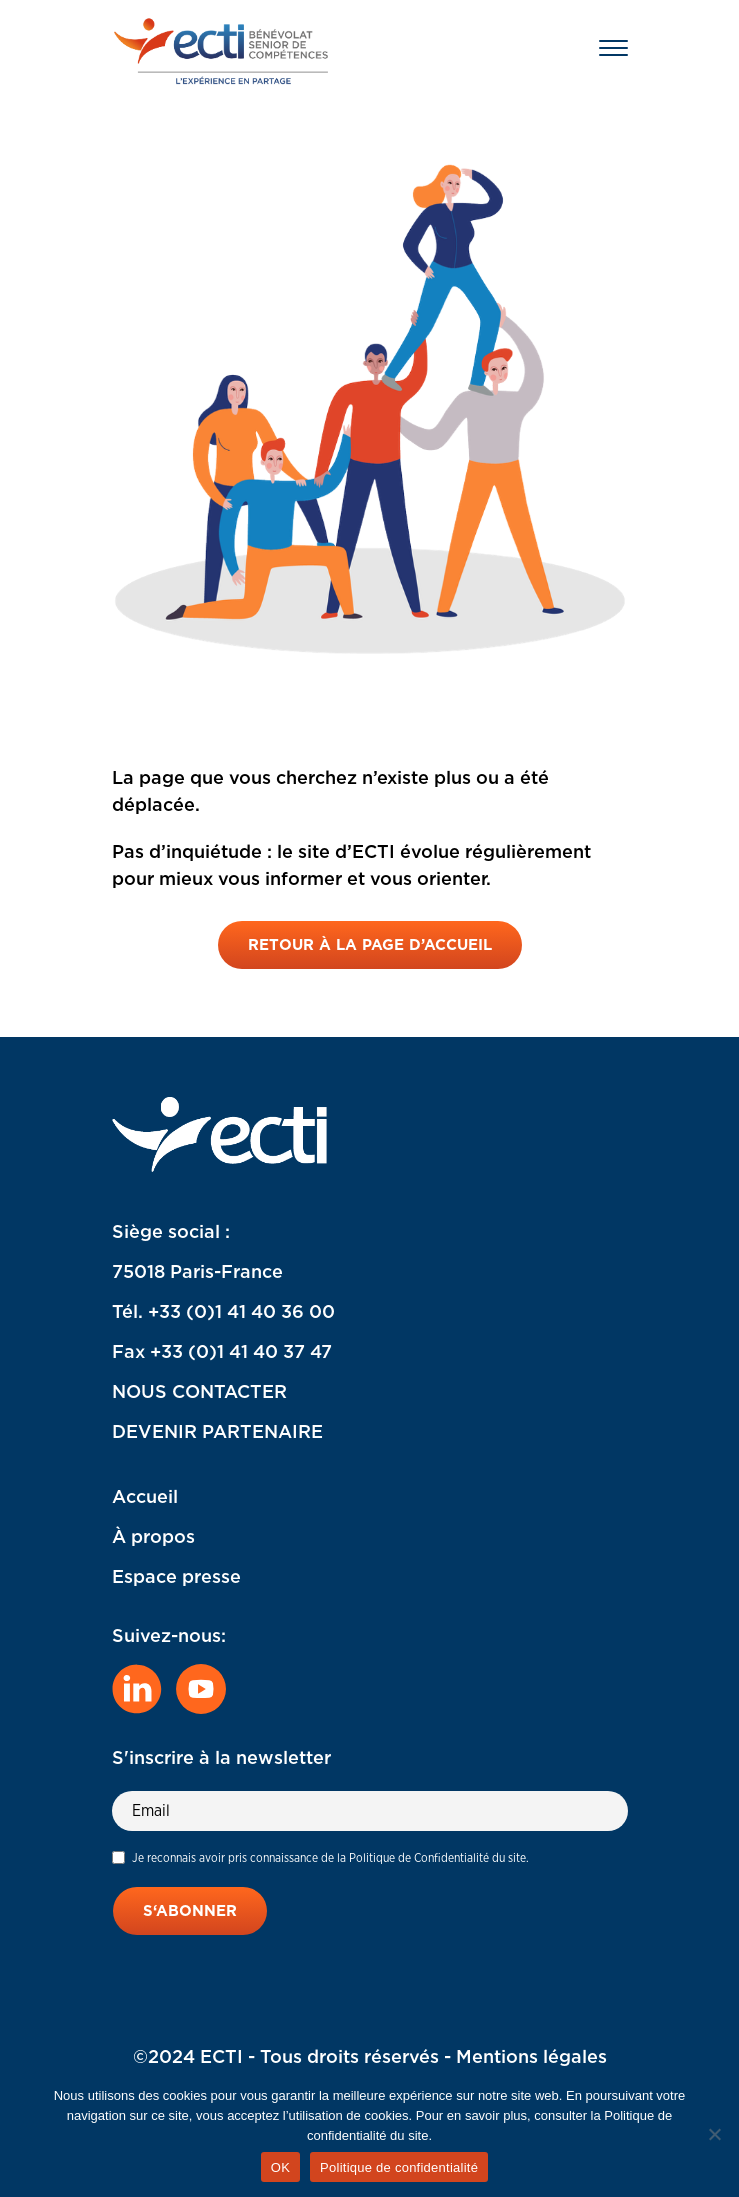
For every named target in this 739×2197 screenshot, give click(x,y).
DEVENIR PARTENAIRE (217, 1431)
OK (280, 2167)
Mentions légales (531, 2056)
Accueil (145, 1496)
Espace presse (176, 1576)
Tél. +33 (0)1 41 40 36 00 (223, 1311)
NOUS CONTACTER (199, 1391)
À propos (153, 1536)
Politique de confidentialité (399, 2167)
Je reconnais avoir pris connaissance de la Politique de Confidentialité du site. (330, 1857)
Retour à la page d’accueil (370, 945)
